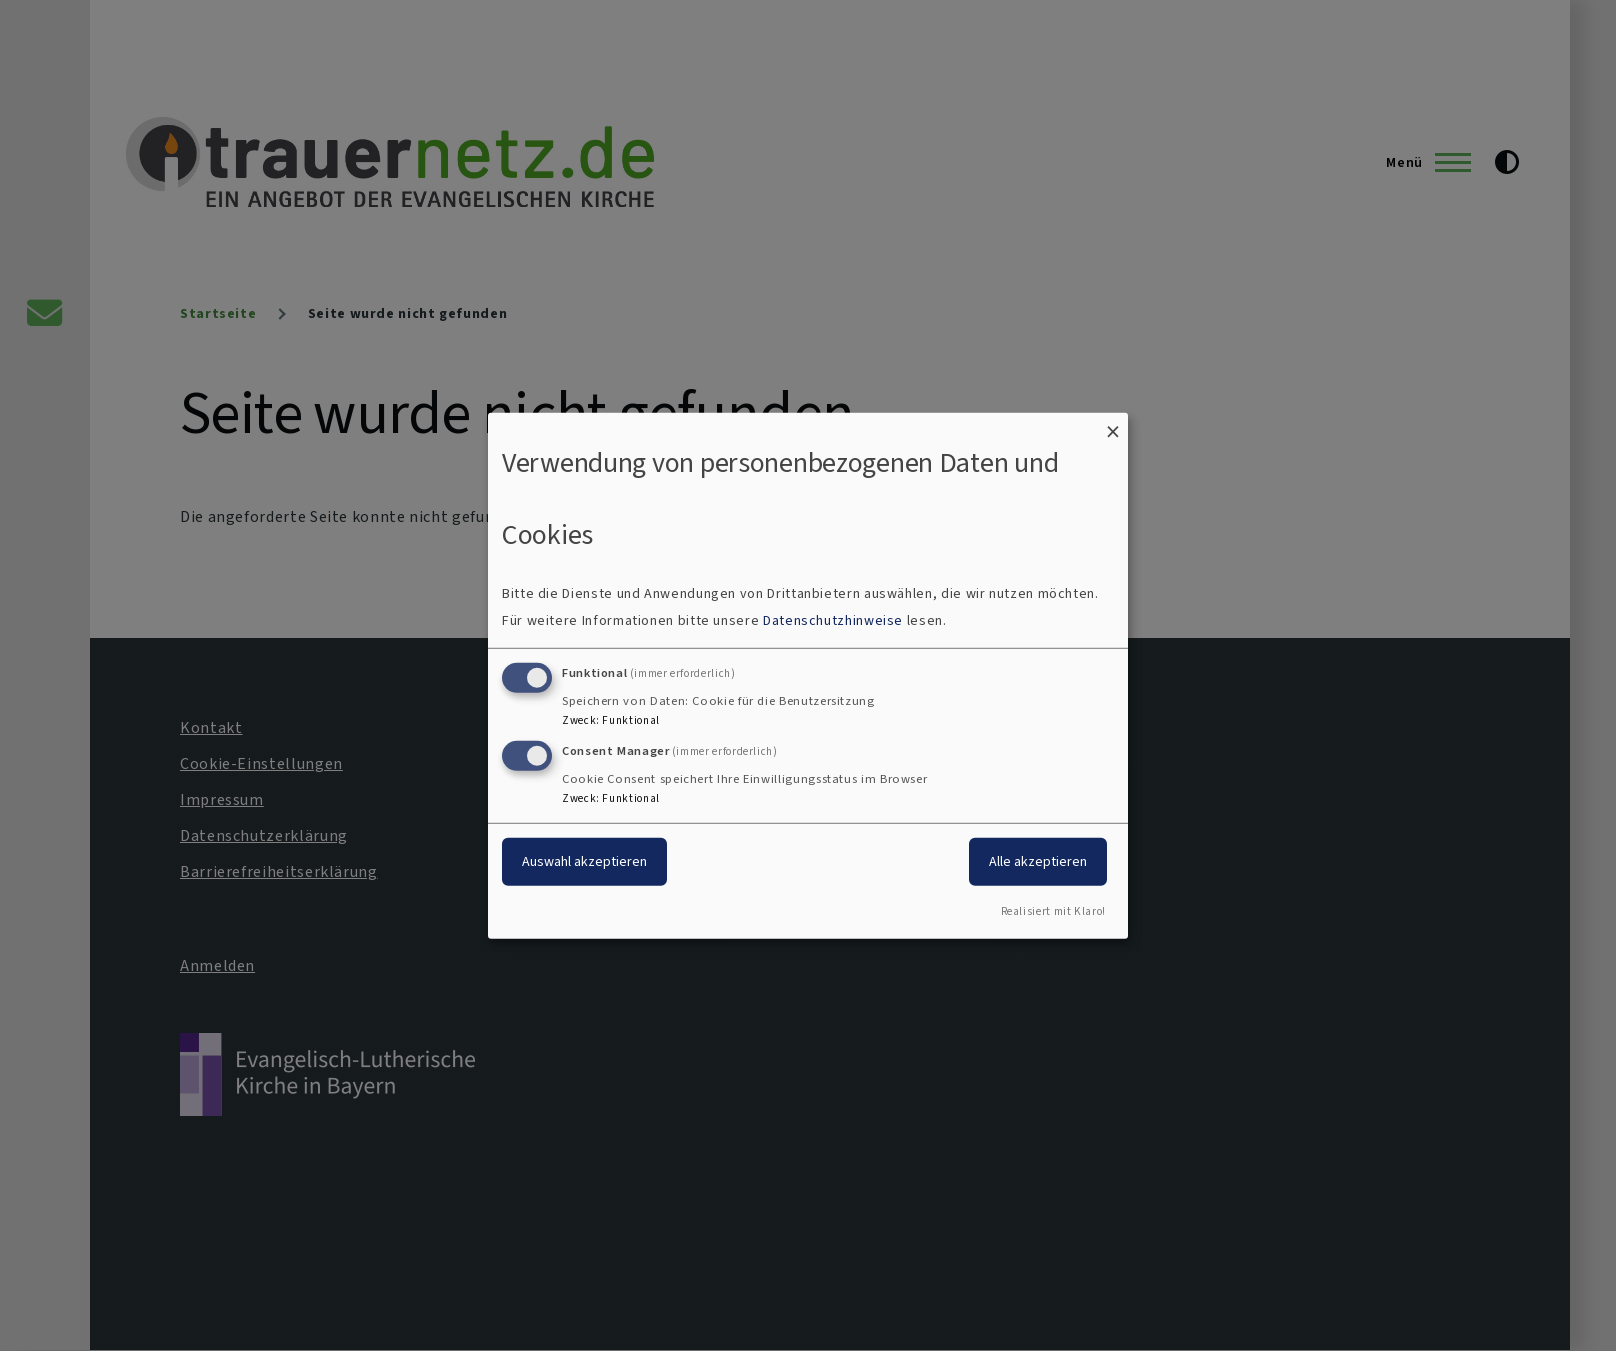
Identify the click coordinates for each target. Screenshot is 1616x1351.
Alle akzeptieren (1038, 861)
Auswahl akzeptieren (584, 861)
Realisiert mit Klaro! (1053, 911)
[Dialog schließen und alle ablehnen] (1113, 424)
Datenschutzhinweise (833, 620)
